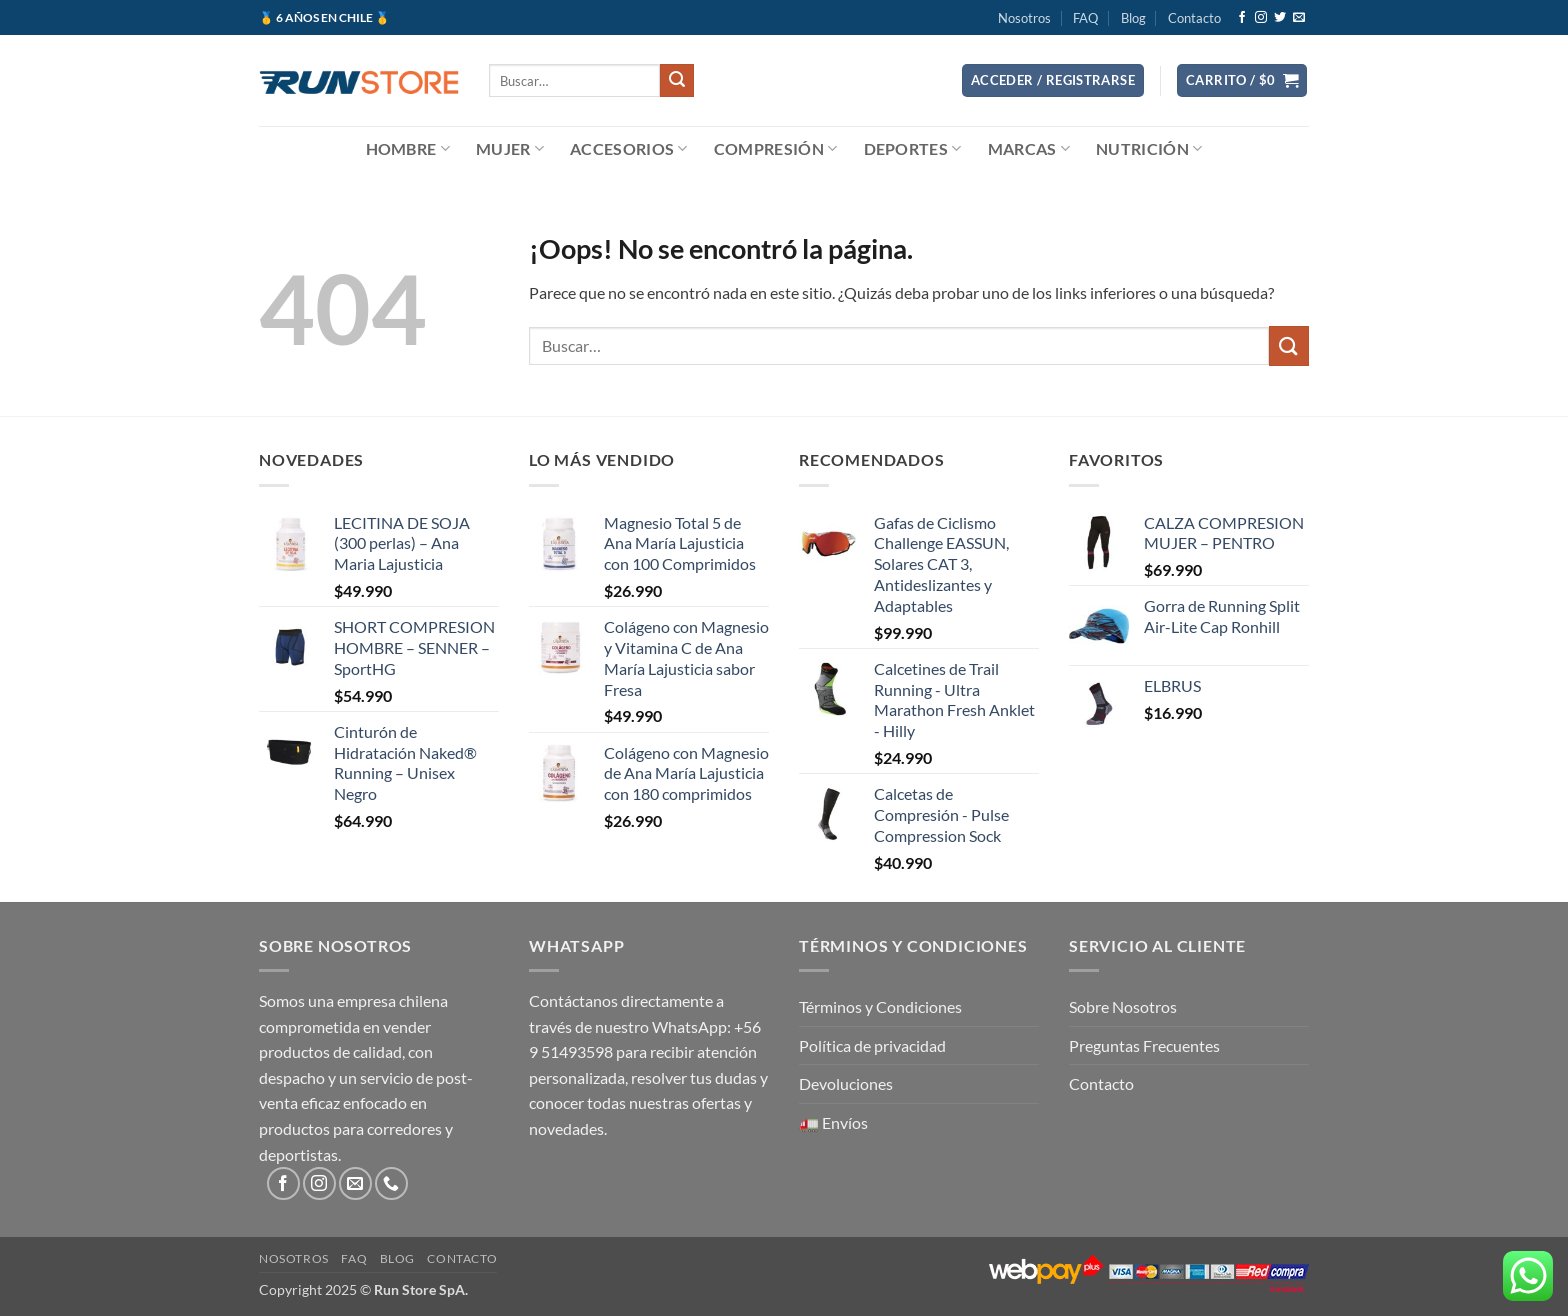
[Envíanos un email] (1299, 18)
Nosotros (1024, 18)
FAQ (1085, 18)
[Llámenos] (391, 1183)
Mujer (510, 148)
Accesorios (629, 148)
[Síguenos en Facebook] (1242, 18)
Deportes (913, 148)
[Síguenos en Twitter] (1280, 18)
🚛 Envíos (833, 1122)
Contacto (1194, 18)
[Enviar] (677, 81)
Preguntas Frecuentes (1144, 1045)
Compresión (776, 148)
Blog (1133, 18)
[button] (1053, 80)
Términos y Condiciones (880, 1006)
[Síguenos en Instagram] (1261, 18)
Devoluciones (846, 1083)
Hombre (408, 148)
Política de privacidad (872, 1045)
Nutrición (1149, 148)
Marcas (1029, 148)
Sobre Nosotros (1123, 1006)
